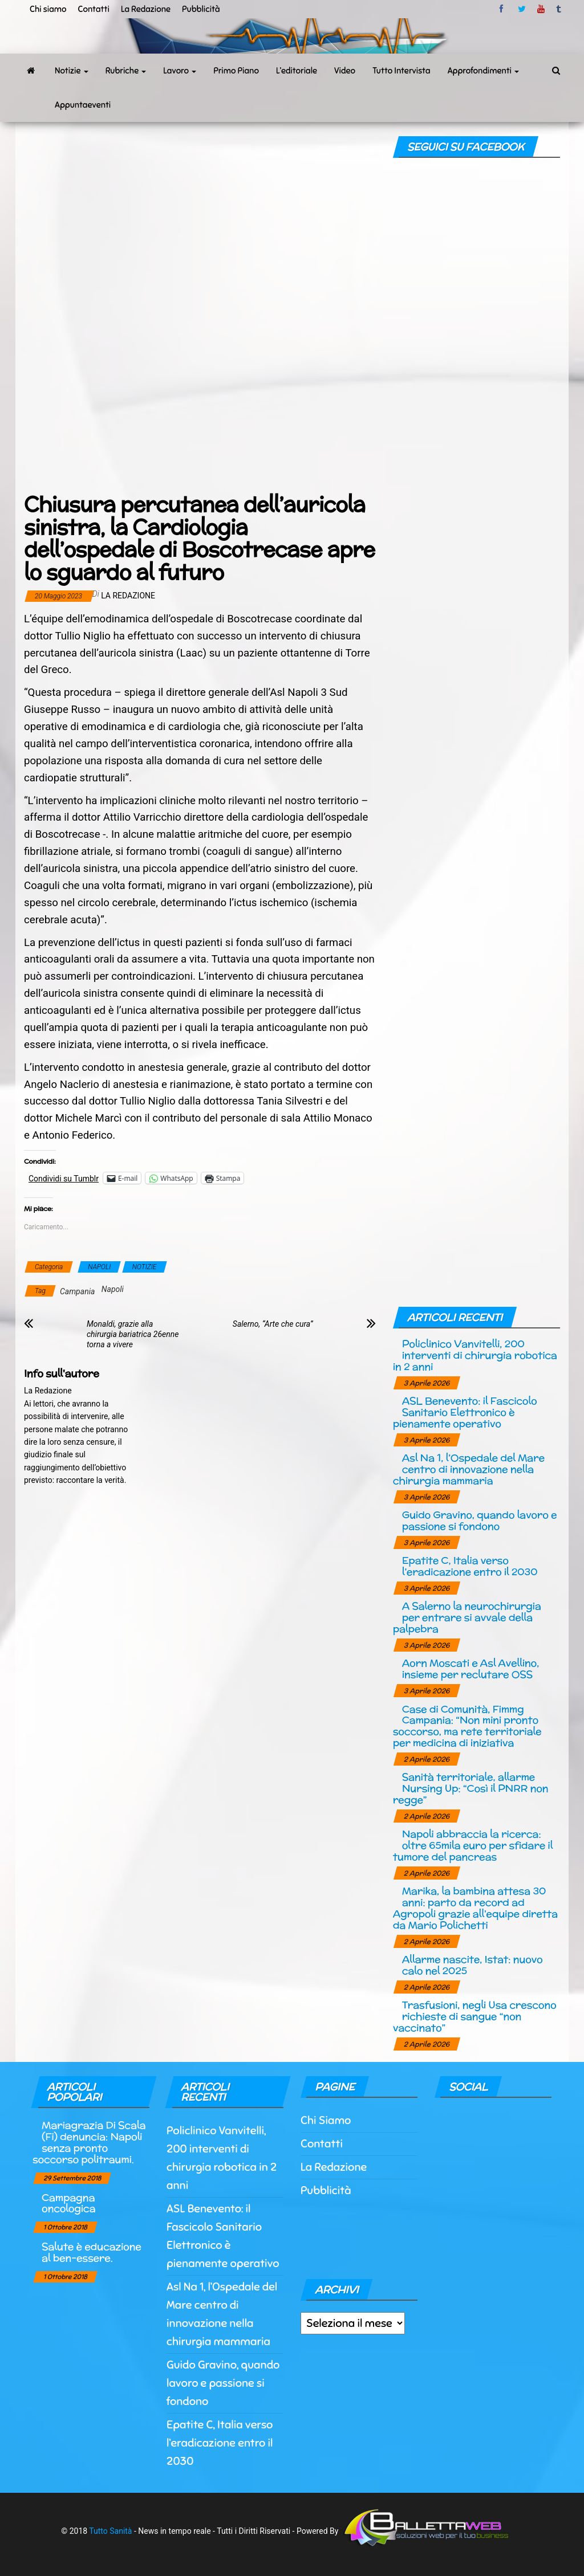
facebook (503, 9)
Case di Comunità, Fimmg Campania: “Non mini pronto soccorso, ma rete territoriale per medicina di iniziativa (467, 1726)
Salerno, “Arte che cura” (273, 1323)
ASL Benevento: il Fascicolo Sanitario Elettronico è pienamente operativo (465, 1411)
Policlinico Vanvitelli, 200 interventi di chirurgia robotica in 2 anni (475, 1354)
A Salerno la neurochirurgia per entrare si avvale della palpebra (467, 1617)
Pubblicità (201, 9)
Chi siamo (48, 9)
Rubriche (126, 71)
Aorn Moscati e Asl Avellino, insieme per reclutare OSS (470, 1668)
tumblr (559, 9)
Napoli (113, 1289)
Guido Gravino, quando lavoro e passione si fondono (479, 1520)
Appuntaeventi (83, 105)
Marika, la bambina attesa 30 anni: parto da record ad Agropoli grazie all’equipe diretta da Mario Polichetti (475, 1907)
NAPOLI (99, 1267)
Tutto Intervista (401, 71)
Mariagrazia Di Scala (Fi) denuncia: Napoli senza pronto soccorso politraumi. (89, 2142)
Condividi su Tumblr (64, 1178)
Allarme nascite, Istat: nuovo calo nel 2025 (472, 1965)
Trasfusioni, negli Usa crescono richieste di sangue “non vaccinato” (475, 2016)
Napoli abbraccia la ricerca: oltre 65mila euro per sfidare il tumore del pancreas (473, 1845)
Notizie (71, 71)
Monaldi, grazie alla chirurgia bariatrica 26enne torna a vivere (133, 1334)
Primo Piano (236, 71)
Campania (77, 1291)
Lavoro (179, 71)
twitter (522, 9)
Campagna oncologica (68, 2203)
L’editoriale (296, 71)
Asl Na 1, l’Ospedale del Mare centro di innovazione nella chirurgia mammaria (469, 1468)
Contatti (93, 9)
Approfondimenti (484, 71)
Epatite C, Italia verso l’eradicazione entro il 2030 (470, 1566)
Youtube (541, 9)
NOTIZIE (144, 1267)
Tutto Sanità (110, 2531)
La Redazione (146, 9)
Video (344, 71)
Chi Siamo (326, 2120)
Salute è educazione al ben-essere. (91, 2252)
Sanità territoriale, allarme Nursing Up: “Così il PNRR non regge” (471, 1788)
